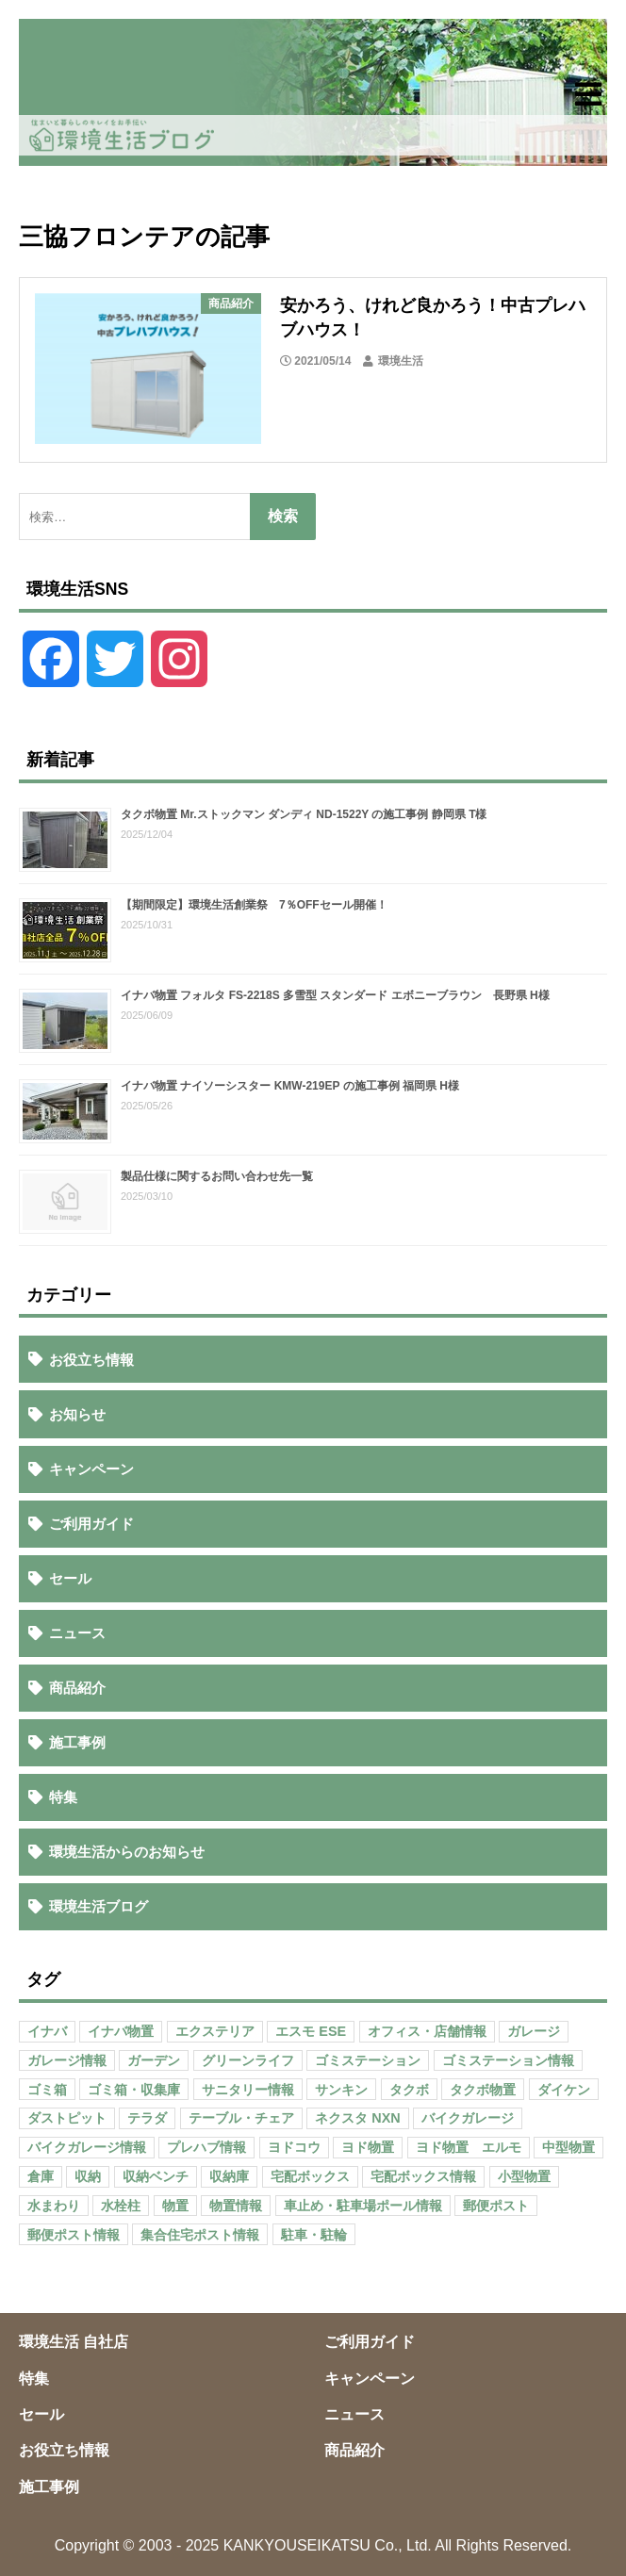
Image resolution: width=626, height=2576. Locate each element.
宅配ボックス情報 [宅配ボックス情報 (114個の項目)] (423, 2176)
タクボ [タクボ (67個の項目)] (409, 2089)
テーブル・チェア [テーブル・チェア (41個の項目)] (241, 2117)
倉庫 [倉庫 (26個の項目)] (40, 2176)
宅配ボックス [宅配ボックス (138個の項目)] (310, 2176)
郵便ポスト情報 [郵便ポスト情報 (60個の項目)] (73, 2234)
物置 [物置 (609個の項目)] (175, 2205)
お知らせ (77, 1414)
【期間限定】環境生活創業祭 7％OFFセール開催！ (254, 904)
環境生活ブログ (98, 1906)
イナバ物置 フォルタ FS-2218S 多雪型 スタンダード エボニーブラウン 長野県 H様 (335, 995)
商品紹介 (77, 1688)
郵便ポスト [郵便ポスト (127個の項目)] (496, 2205)
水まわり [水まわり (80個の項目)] (53, 2205)
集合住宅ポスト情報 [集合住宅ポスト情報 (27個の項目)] (199, 2234)
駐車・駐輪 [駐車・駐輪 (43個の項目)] (314, 2234)
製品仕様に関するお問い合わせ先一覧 (217, 1176)
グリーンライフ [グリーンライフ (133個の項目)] (248, 2060)
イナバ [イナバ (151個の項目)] (47, 2031)
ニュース (77, 1633)
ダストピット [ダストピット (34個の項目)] (67, 2117)
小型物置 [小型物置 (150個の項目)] (524, 2176)
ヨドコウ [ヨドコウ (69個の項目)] (294, 2147)
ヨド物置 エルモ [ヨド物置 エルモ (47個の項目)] (468, 2147)
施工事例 (77, 1742)
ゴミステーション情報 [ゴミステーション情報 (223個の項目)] (508, 2060)
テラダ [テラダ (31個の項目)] (147, 2117)
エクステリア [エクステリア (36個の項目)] (215, 2031)
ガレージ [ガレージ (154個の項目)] (533, 2031)
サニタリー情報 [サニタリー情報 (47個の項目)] (248, 2089)
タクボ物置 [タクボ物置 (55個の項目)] (483, 2089)
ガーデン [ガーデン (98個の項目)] (153, 2060)
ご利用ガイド (91, 1524)
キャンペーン (91, 1469)
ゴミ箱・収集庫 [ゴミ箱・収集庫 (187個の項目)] (134, 2089)
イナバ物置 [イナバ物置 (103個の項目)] (121, 2031)
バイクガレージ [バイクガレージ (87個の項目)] (467, 2117)
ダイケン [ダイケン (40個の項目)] (563, 2089)
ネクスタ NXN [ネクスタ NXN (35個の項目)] (357, 2117)
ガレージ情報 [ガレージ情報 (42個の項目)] (67, 2060)
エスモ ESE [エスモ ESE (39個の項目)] (310, 2031)
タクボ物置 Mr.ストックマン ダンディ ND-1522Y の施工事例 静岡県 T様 (303, 814)
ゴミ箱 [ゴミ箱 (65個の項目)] (47, 2089)
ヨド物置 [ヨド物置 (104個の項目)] (367, 2147)
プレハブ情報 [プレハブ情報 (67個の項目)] (206, 2147)
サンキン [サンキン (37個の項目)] (341, 2089)
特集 (63, 1797)
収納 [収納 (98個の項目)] (87, 2176)
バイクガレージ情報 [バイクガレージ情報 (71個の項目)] (86, 2147)
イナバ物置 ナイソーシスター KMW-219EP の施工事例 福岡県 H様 (290, 1085)
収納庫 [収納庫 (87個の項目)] (229, 2176)
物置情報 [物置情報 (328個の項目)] (235, 2205)
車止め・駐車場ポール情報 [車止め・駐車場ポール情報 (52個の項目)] (363, 2205)
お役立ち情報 (91, 1360)
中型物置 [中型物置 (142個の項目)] (568, 2147)
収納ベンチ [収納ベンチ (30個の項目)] (156, 2176)
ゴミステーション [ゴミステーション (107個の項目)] (367, 2060)
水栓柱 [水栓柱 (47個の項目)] (120, 2205)
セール (70, 1578)
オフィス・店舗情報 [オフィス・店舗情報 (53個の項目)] (427, 2031)
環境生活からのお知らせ (127, 1852)
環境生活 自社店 (73, 2342)
